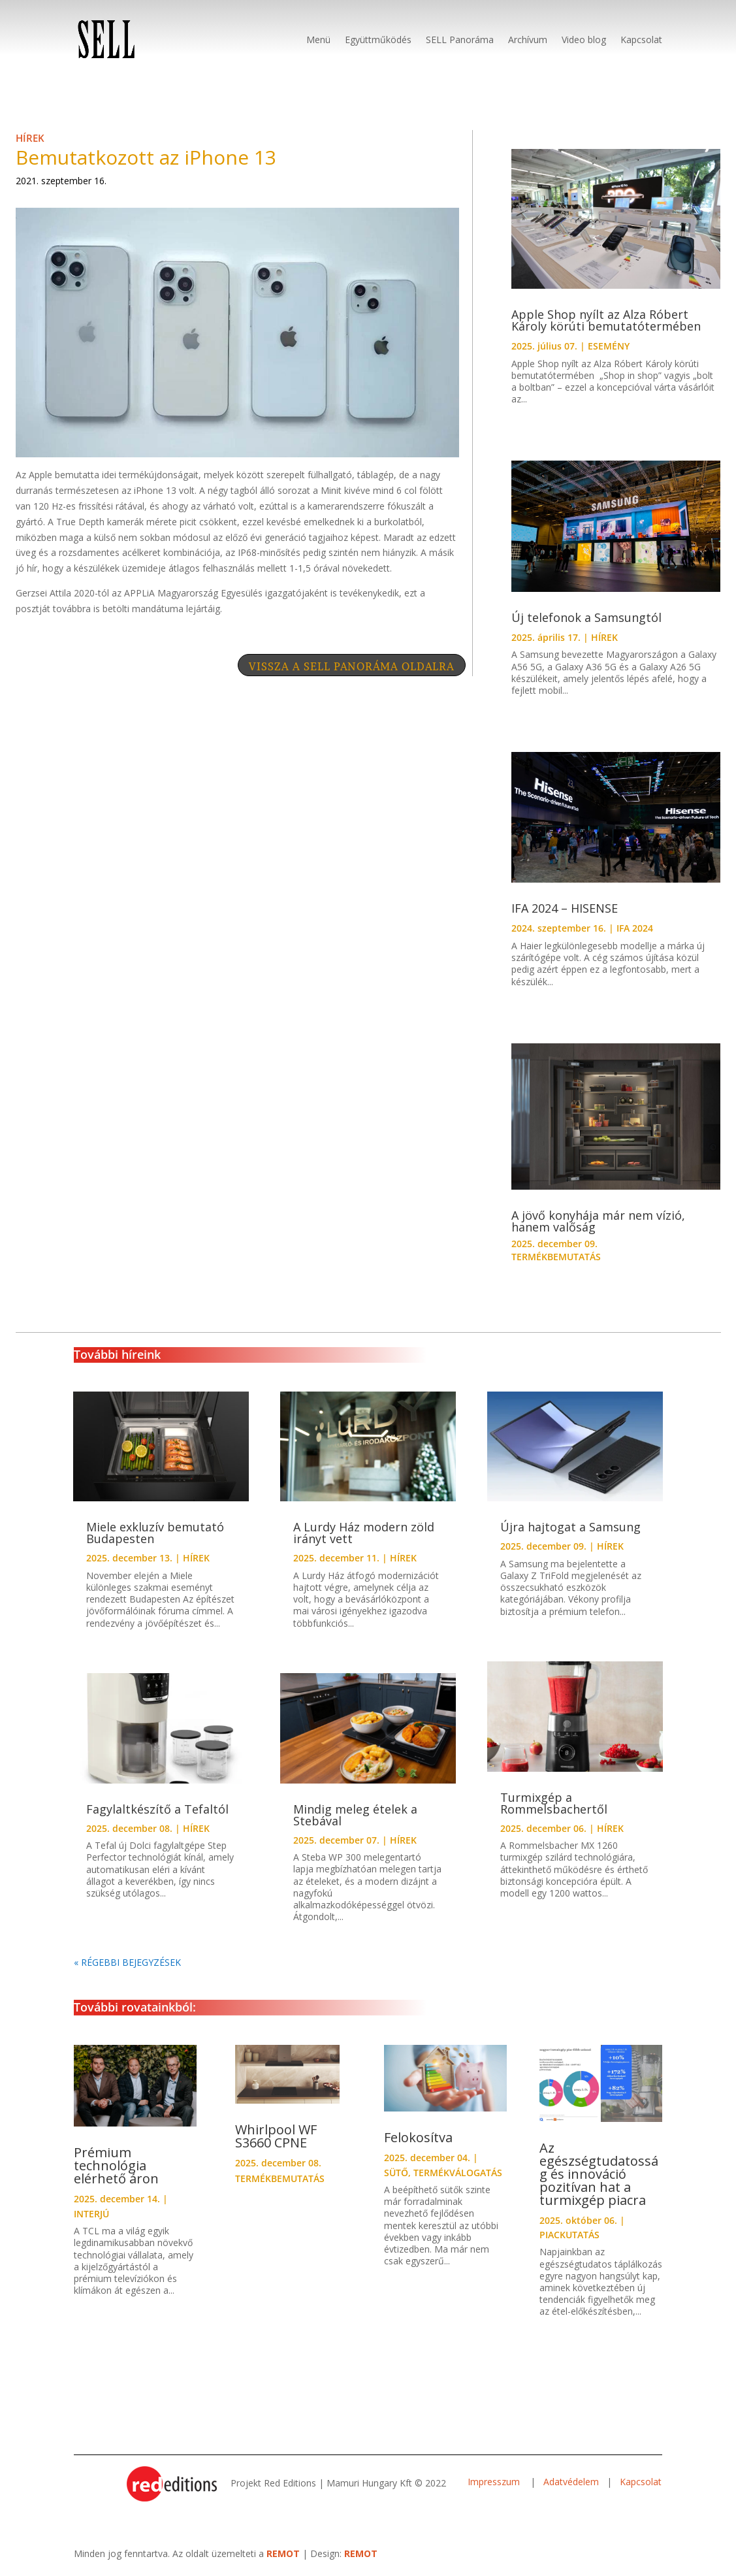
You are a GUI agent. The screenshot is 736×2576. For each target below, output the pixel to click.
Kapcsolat (641, 39)
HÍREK (30, 137)
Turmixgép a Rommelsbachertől (553, 1803)
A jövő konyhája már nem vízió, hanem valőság (598, 1221)
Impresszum (495, 2481)
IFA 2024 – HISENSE (564, 908)
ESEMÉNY (609, 346)
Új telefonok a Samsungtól (586, 617)
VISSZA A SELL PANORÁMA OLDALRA (352, 666)
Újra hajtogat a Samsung (570, 1527)
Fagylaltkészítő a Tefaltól (157, 1809)
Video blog (584, 39)
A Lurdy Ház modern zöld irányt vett (363, 1532)
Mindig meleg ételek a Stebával (355, 1815)
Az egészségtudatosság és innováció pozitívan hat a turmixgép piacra (598, 2174)
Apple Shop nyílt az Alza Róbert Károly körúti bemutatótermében (606, 320)
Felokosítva (418, 2137)
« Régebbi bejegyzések (127, 1962)
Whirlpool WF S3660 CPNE (276, 2136)
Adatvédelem (571, 2481)
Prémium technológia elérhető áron (116, 2165)
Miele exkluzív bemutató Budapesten (155, 1532)
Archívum (527, 39)
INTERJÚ (91, 2214)
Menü (318, 39)
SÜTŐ (396, 2172)
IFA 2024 (634, 928)
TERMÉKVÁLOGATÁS (457, 2172)
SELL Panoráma (460, 39)
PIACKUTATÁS (569, 2234)
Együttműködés (378, 39)
